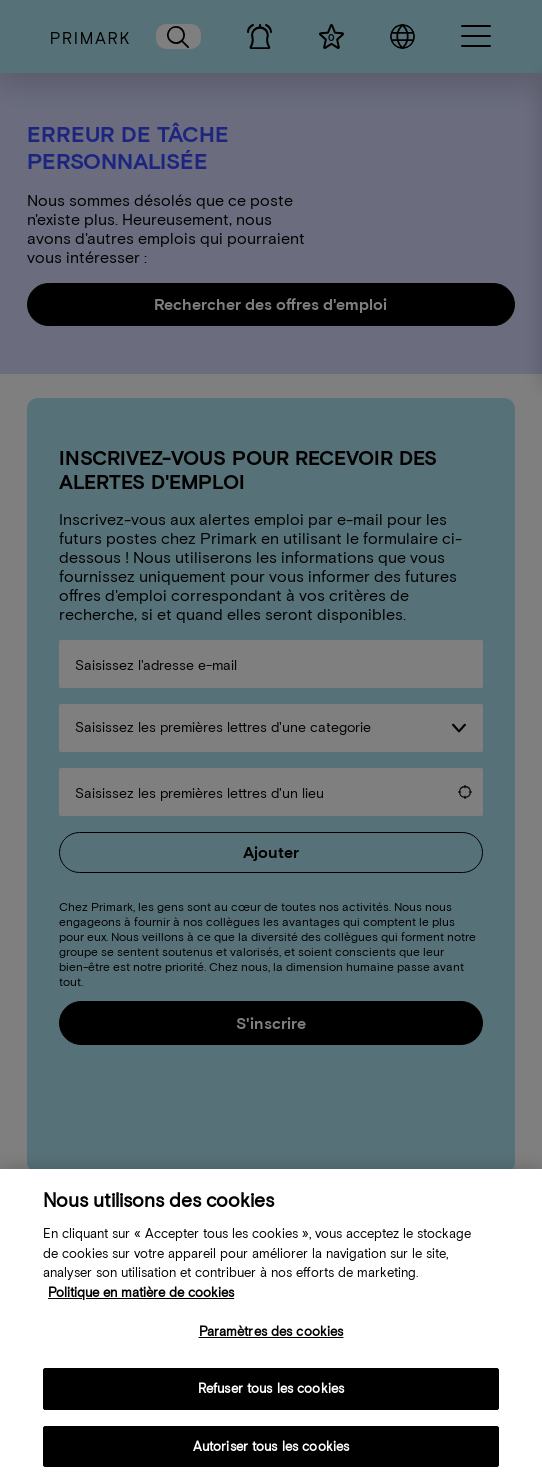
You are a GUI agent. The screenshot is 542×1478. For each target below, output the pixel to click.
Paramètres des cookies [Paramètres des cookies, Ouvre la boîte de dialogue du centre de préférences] (271, 1343)
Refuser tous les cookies (271, 1400)
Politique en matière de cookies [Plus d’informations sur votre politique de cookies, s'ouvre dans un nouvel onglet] (141, 1304)
